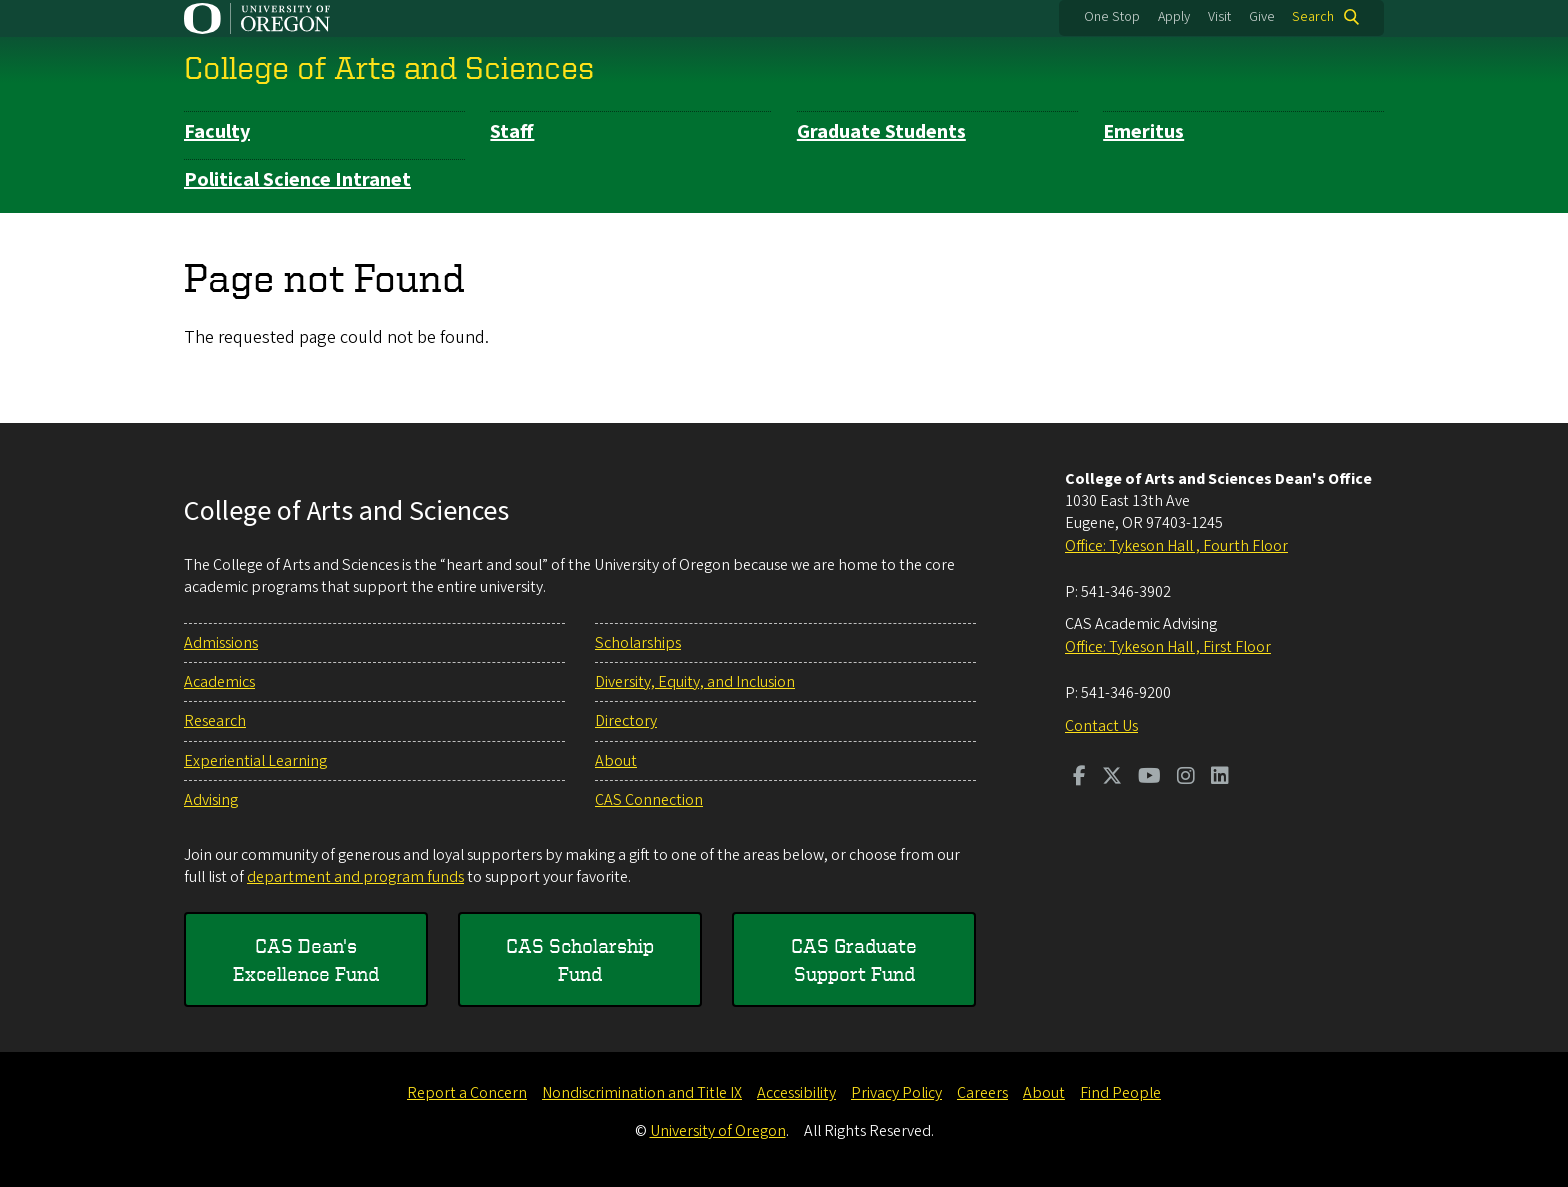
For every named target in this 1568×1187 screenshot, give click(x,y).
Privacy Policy (896, 1093)
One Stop (1112, 17)
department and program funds (355, 877)
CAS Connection (649, 800)
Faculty (217, 132)
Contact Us (1101, 726)
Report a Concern (467, 1093)
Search (1313, 17)
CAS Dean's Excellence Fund (306, 959)
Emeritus (1143, 132)
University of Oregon (718, 1131)
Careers (982, 1093)
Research (215, 721)
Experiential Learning (255, 761)
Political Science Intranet (297, 180)
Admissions (221, 643)
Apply (1174, 17)
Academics (219, 682)
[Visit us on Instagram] (1186, 778)
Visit (1219, 17)
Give (1262, 17)
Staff (512, 132)
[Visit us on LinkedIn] (1220, 778)
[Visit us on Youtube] (1149, 778)
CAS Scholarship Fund (580, 959)
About (616, 761)
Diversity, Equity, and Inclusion (695, 682)
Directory (626, 721)
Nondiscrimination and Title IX (642, 1093)
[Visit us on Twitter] (1112, 778)
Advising (211, 800)
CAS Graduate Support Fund (854, 959)
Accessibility (796, 1093)
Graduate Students (881, 132)
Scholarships (638, 643)
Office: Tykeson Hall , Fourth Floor (1176, 546)
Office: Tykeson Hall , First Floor (1168, 647)
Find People (1120, 1093)
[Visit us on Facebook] (1079, 778)
